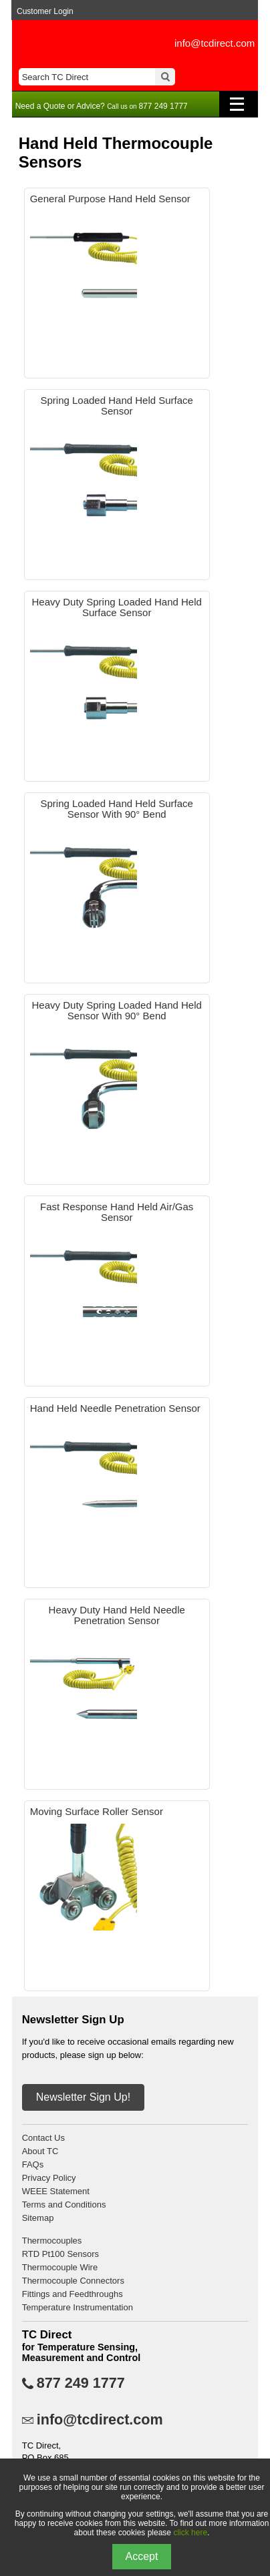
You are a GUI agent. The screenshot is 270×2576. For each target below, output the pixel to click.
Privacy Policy (49, 2178)
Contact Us (43, 2138)
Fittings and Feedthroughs (72, 2294)
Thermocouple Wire (60, 2267)
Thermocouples (52, 2241)
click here (190, 2532)
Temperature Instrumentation (77, 2307)
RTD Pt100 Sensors (60, 2254)
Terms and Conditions (64, 2205)
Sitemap (38, 2218)
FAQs (33, 2164)
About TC (40, 2151)
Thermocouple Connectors (73, 2281)
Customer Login (45, 11)
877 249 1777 (81, 2383)
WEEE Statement (56, 2191)
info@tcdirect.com (214, 43)
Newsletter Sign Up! (83, 2097)
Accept (142, 2556)
